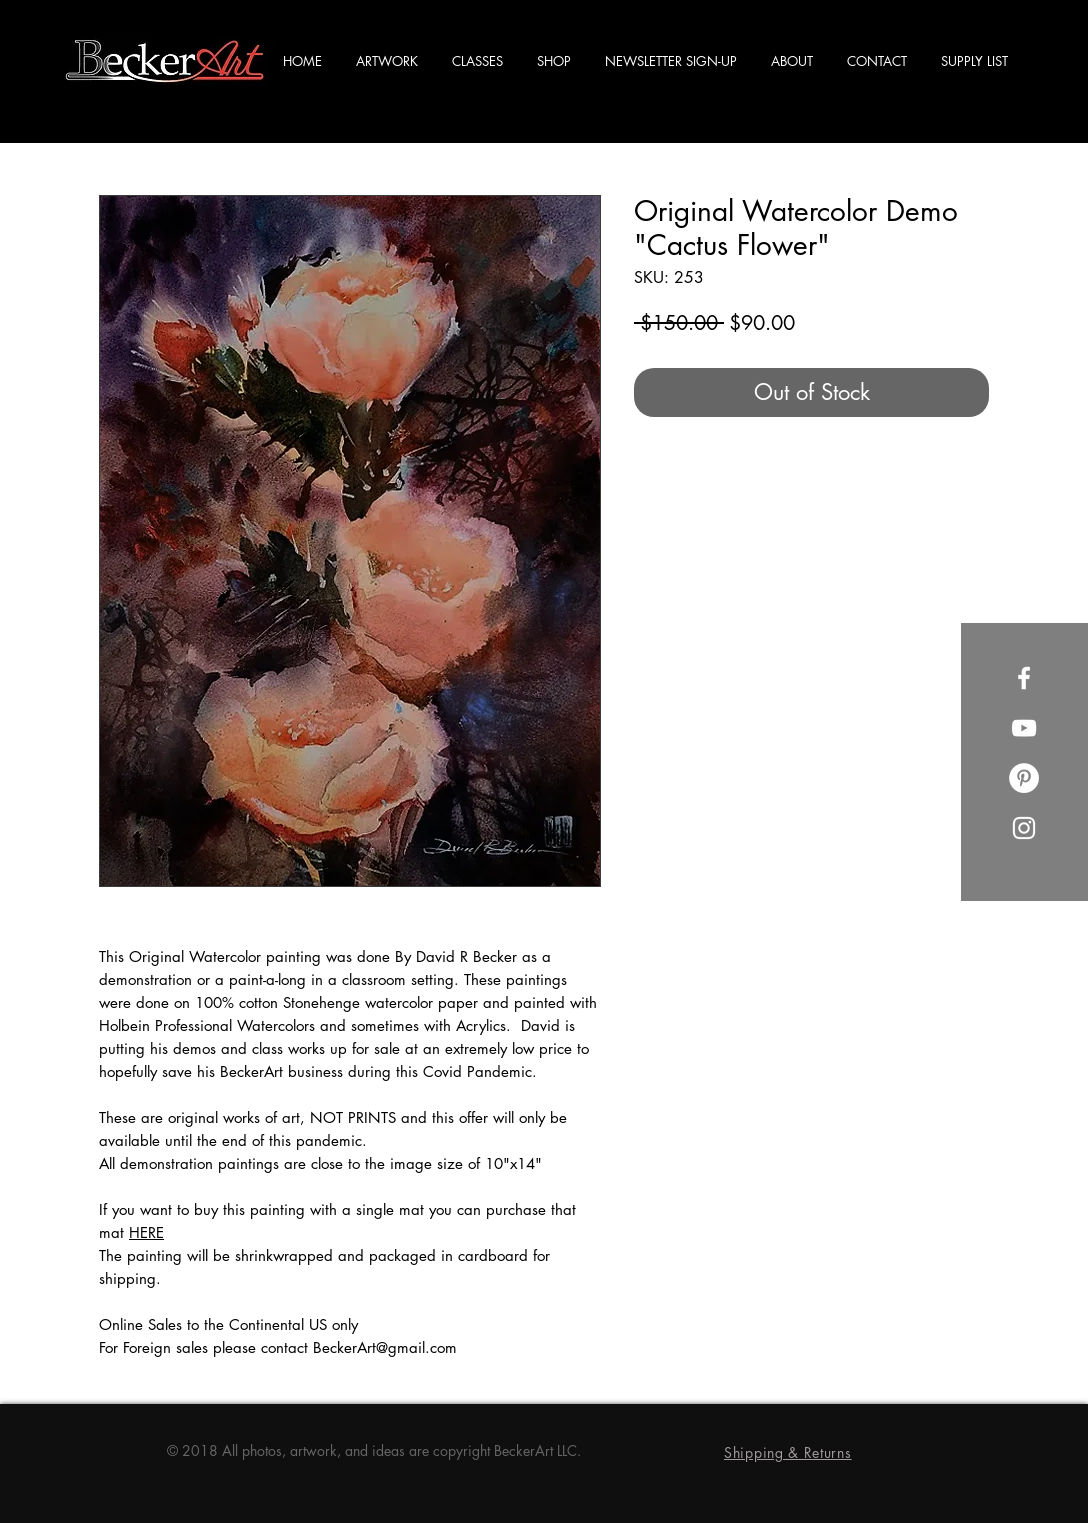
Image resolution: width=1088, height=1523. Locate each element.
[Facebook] (1024, 678)
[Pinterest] (1024, 778)
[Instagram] (1024, 828)
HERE (146, 1232)
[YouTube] (1024, 728)
